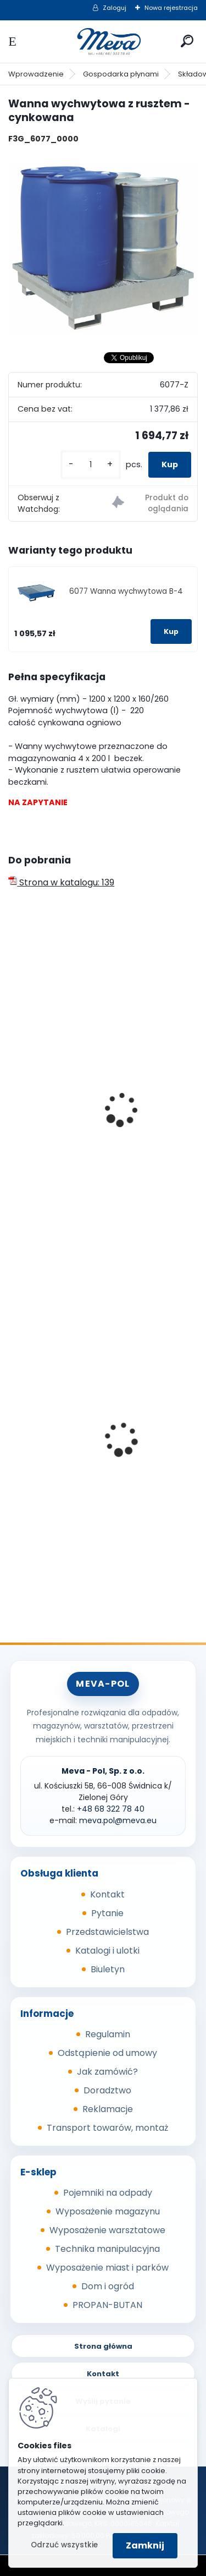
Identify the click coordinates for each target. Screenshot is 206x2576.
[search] (187, 41)
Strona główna (103, 2346)
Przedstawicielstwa (107, 1932)
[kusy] (91, 464)
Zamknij (145, 2545)
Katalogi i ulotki (107, 1950)
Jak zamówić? (107, 2071)
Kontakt (107, 1894)
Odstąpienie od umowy (107, 2053)
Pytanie (107, 1913)
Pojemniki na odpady (107, 2192)
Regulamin (107, 2034)
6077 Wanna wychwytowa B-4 (126, 591)
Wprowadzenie (36, 74)
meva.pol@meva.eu (118, 1820)
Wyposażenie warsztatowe (107, 2230)
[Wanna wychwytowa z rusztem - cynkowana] (103, 247)
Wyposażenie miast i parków (107, 2267)
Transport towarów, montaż (107, 2127)
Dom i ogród (107, 2286)
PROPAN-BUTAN (107, 2305)
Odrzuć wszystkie (64, 2545)
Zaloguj (114, 7)
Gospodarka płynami (121, 74)
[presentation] (13, 1095)
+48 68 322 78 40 (110, 1808)
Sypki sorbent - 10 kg (60, 1469)
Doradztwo (107, 2090)
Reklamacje (107, 2109)
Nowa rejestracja (171, 7)
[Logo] (103, 42)
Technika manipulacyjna (107, 2249)
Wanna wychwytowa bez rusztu (85, 1144)
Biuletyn (108, 1969)
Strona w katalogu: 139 (61, 882)
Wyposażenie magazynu (107, 2211)
